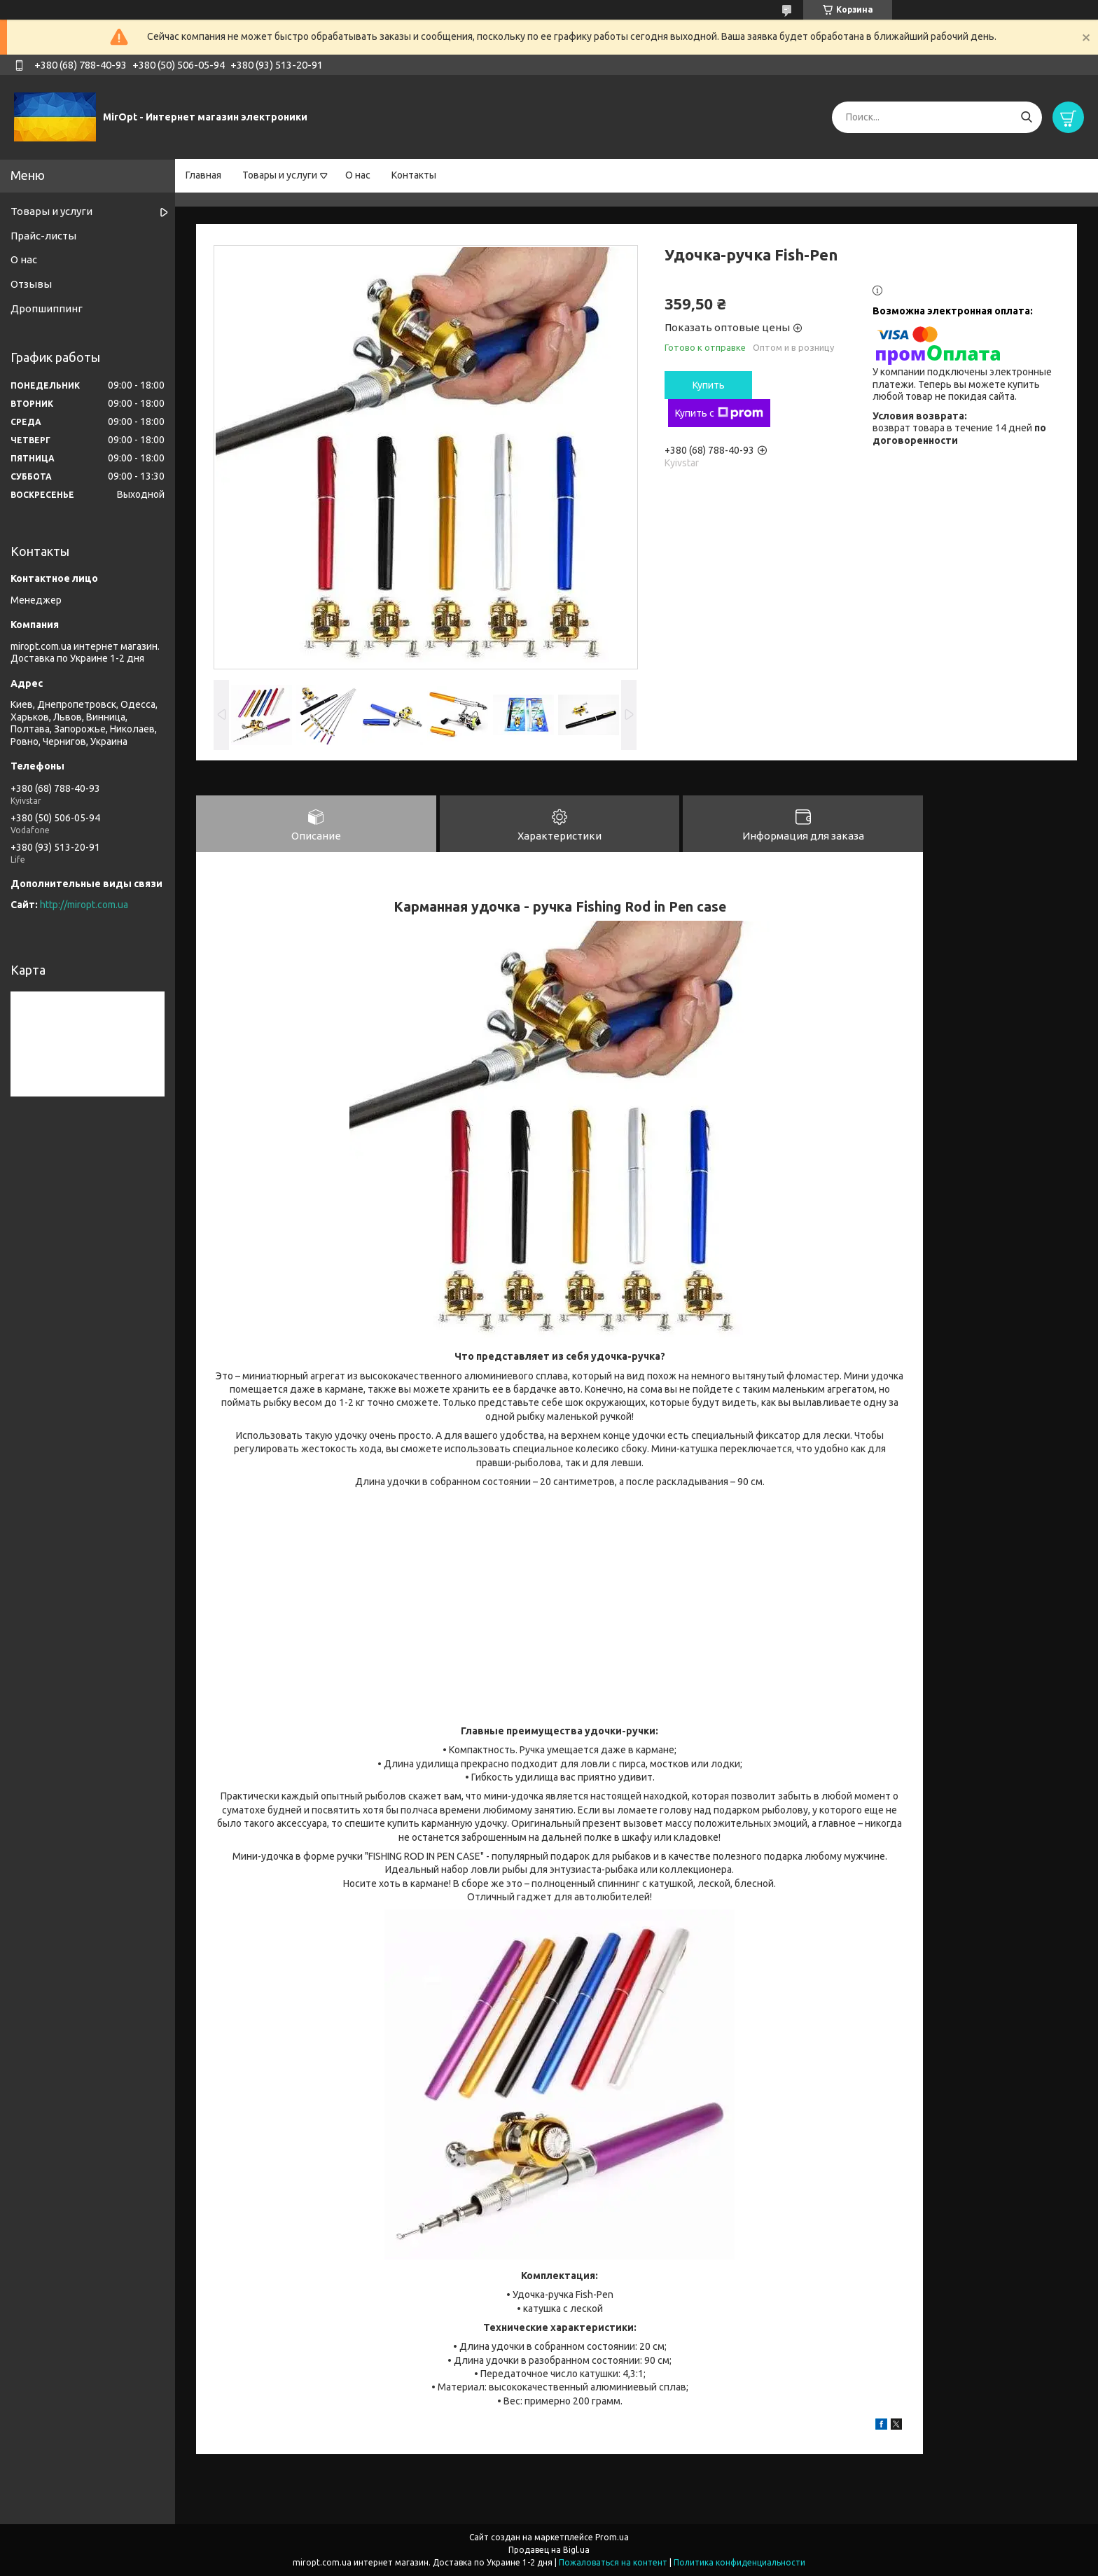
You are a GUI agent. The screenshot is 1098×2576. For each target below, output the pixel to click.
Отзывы (31, 284)
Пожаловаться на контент (613, 2562)
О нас (357, 175)
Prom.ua (612, 2537)
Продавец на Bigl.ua (549, 2549)
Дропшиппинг (47, 308)
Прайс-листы (43, 236)
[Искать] (1026, 117)
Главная (203, 175)
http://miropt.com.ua (84, 904)
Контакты (413, 175)
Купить (709, 385)
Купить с (719, 413)
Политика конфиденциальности (739, 2562)
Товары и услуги (279, 175)
